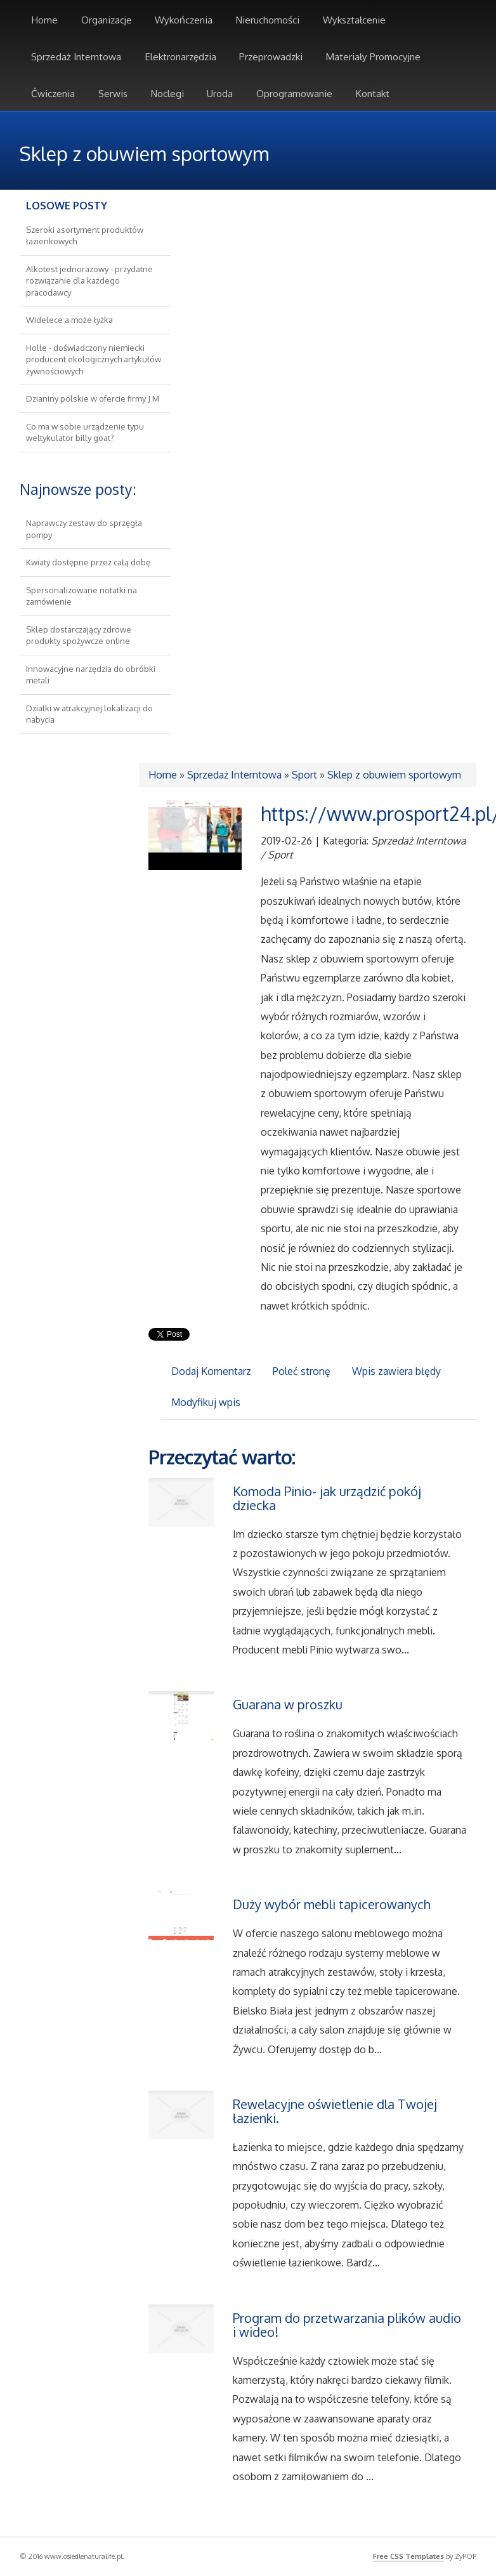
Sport (304, 774)
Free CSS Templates (408, 2556)
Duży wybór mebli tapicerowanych (332, 1904)
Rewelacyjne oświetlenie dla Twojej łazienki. (335, 2111)
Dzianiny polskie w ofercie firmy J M (92, 398)
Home (162, 774)
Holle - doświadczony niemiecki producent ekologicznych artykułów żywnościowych (93, 359)
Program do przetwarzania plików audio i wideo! (347, 2325)
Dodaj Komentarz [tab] (211, 1371)
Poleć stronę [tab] (301, 1371)
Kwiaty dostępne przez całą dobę (88, 562)
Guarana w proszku (288, 1704)
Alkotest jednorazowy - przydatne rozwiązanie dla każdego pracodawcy (89, 281)
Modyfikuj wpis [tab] (205, 1402)
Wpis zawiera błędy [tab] (396, 1371)
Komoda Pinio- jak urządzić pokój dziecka (327, 1498)
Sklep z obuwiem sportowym (394, 774)
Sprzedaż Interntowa (234, 774)
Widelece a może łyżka (69, 320)
